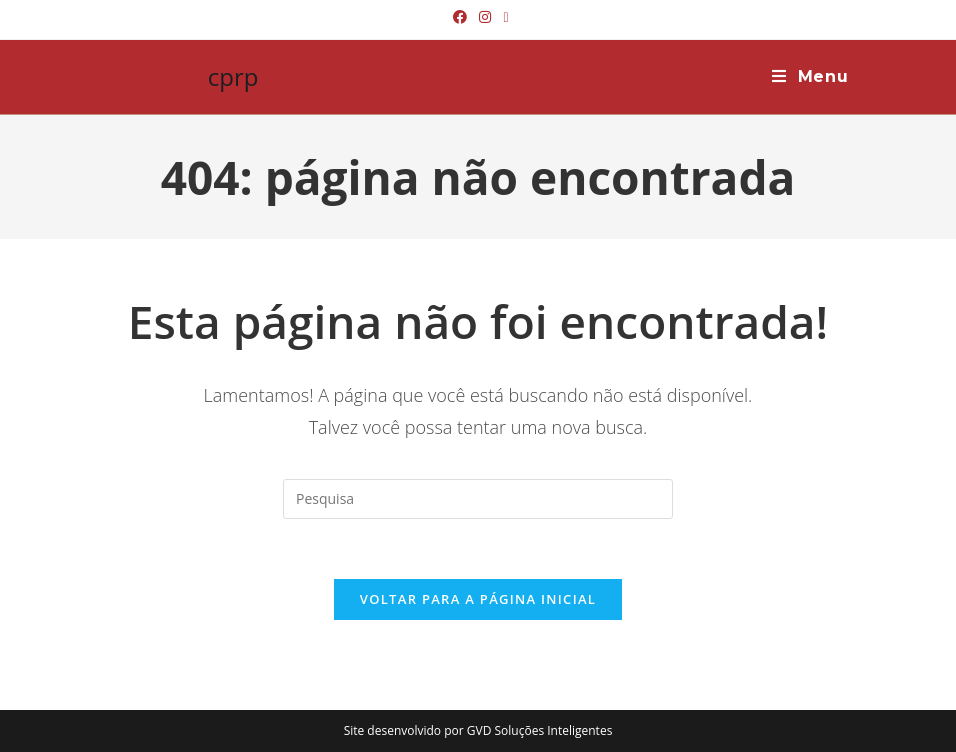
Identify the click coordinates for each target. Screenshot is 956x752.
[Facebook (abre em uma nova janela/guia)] (460, 17)
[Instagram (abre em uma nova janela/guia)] (485, 17)
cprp (233, 76)
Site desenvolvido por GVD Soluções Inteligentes (478, 730)
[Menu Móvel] (810, 77)
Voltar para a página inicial (478, 599)
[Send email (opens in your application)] (502, 17)
